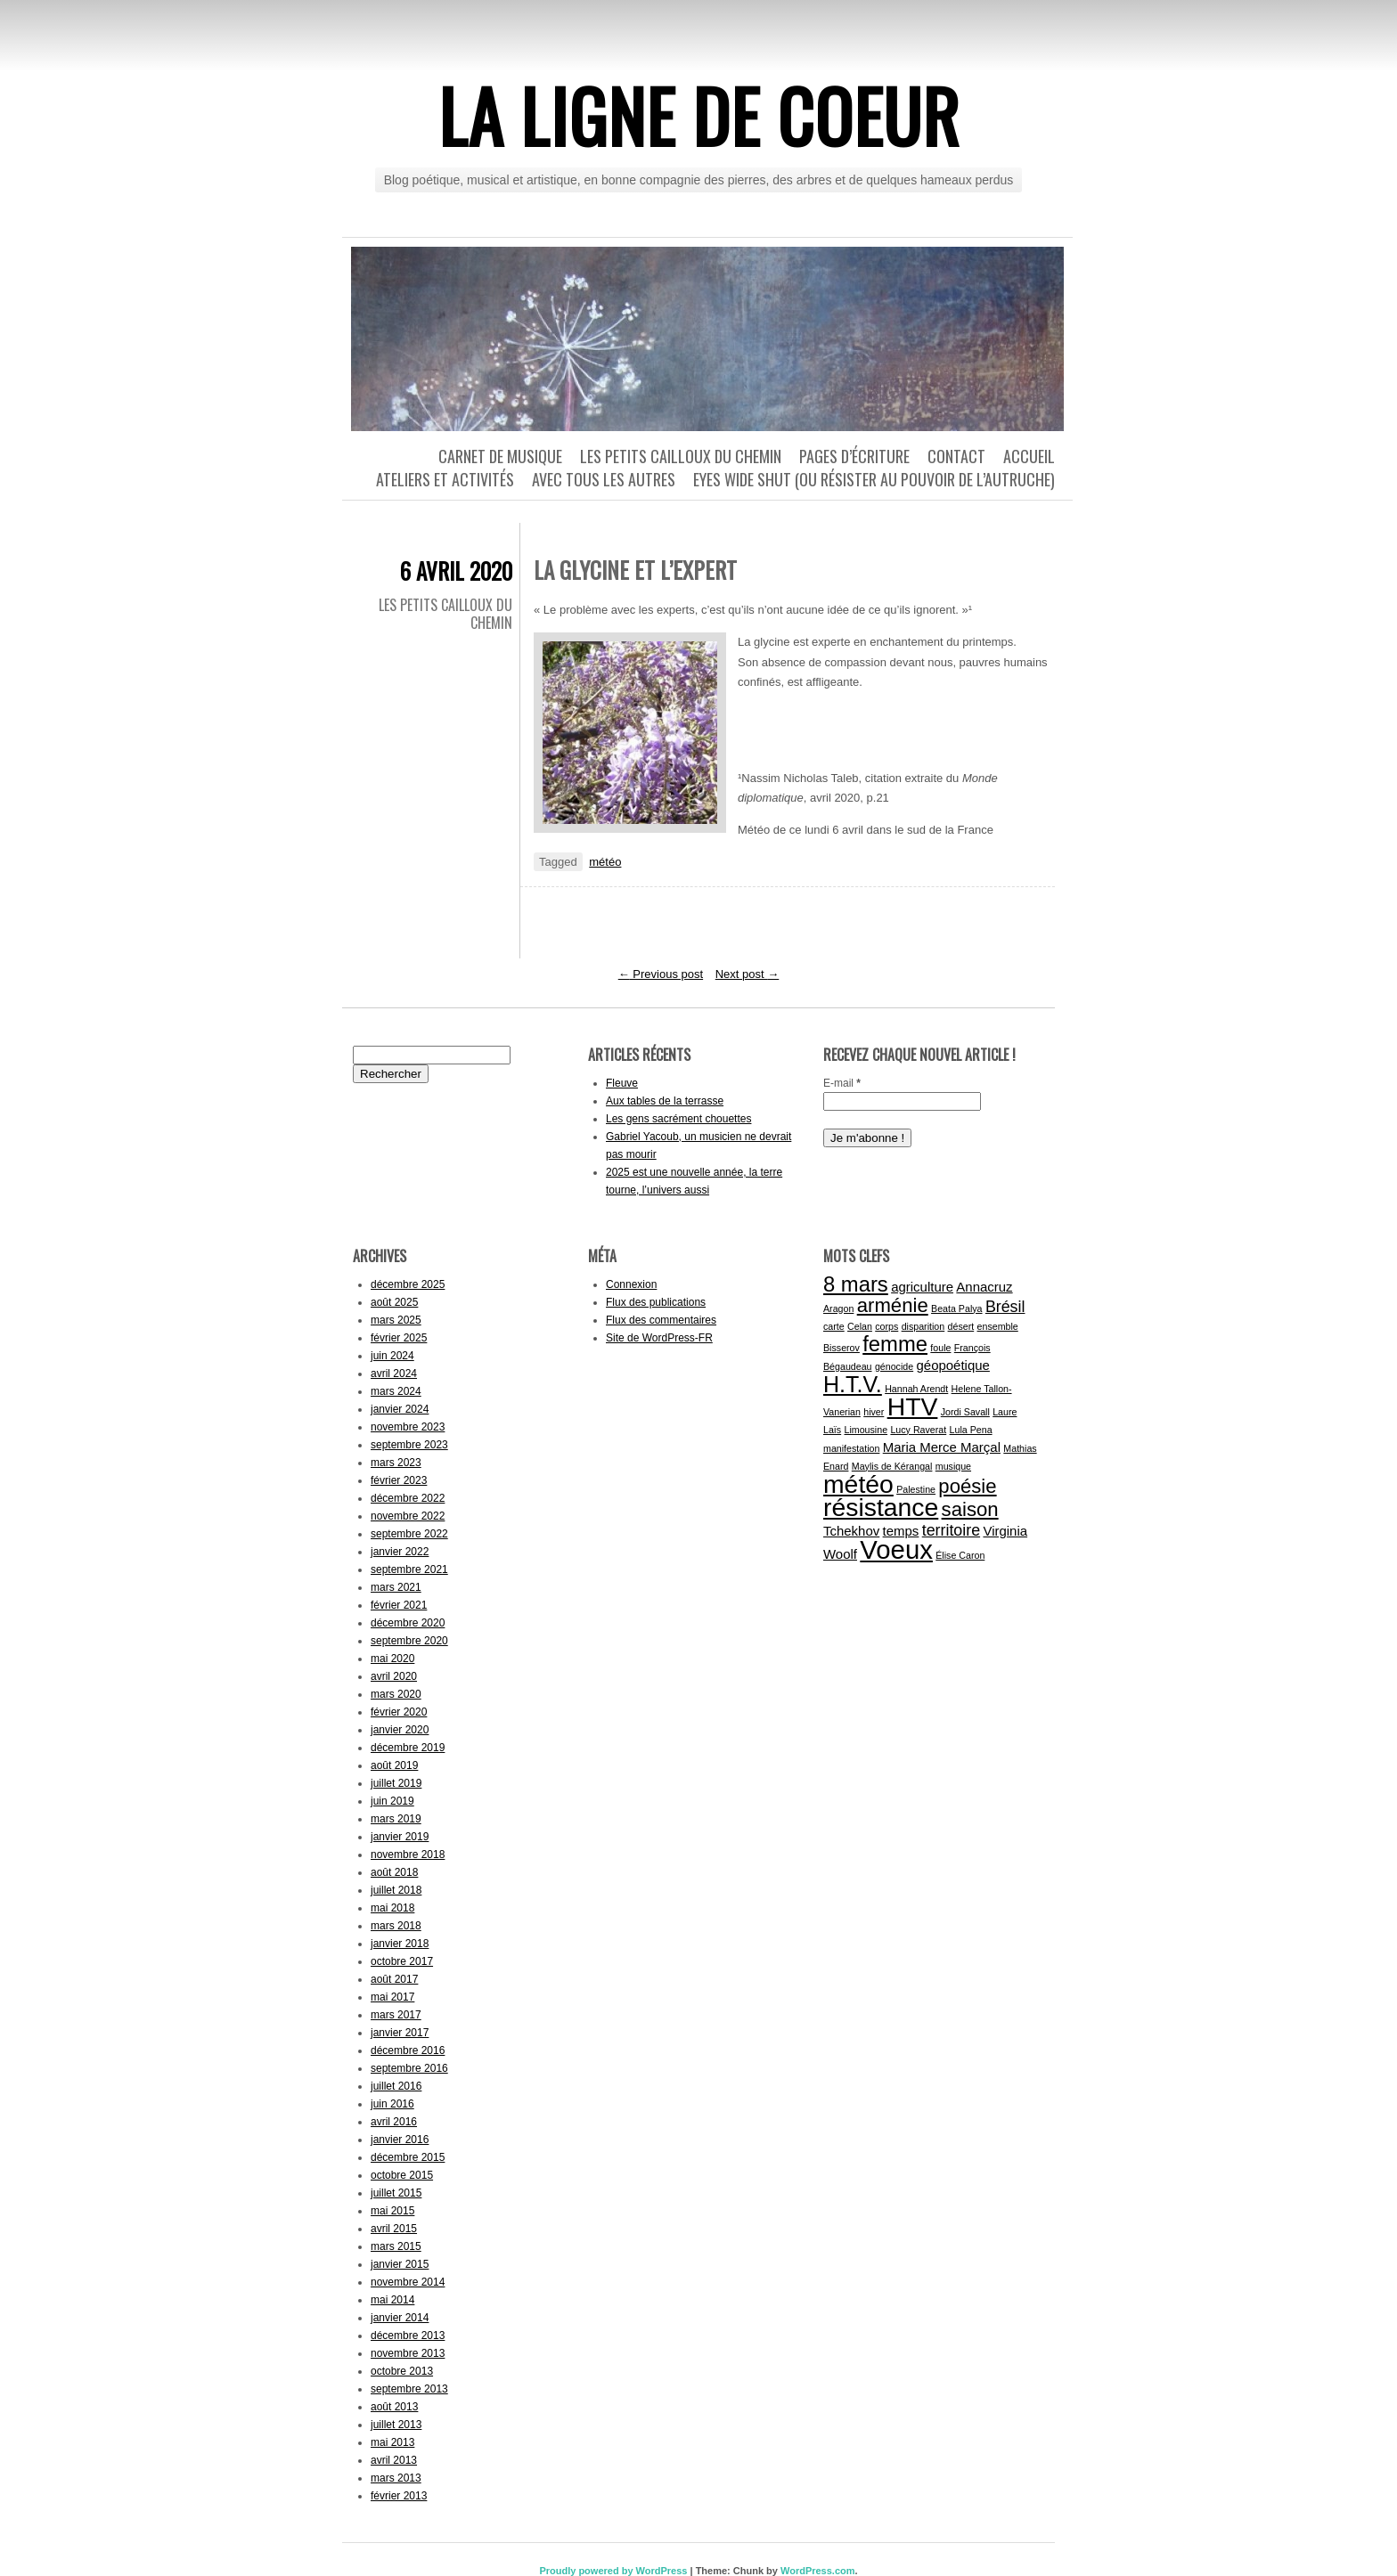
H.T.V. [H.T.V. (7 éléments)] (852, 1384)
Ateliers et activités (445, 479)
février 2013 (399, 2496)
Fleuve (622, 1083)
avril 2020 (394, 1676)
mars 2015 (396, 2246)
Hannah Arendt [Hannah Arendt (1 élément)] (916, 1388)
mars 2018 (396, 1926)
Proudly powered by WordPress (613, 2570)
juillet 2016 (396, 2086)
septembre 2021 (409, 1569)
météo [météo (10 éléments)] (858, 1484)
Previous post (660, 974)
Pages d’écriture (854, 456)
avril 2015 (394, 2228)
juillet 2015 (396, 2193)
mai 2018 (392, 1908)
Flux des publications (656, 1302)
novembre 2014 (408, 2282)
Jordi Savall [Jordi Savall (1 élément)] (965, 1411)
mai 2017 (392, 1997)
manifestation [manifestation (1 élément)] (851, 1448)
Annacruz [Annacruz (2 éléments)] (984, 1286)
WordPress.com (817, 2570)
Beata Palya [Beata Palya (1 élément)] (956, 1308)
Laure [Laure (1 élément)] (1005, 1411)
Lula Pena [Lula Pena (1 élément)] (971, 1429)
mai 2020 (392, 1658)
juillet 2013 (396, 2424)
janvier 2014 (400, 2317)
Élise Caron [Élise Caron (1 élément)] (959, 1555)
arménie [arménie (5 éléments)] (892, 1305)
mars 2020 (396, 1694)
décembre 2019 (408, 1747)
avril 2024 (394, 1373)
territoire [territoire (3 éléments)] (951, 1530)
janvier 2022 (400, 1551)
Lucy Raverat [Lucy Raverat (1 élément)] (918, 1429)
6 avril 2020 (456, 570)
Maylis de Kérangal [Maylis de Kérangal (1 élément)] (892, 1466)
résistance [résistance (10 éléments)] (880, 1507)
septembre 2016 (409, 2068)
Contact (956, 456)
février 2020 (399, 1712)
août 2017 (394, 1979)
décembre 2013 (408, 2335)
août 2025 (394, 1302)
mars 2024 (396, 1391)
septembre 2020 (409, 1640)
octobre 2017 (402, 1961)
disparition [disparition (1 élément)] (923, 1326)
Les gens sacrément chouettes (678, 1119)
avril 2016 (394, 2121)
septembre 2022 (409, 1534)
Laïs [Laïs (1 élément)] (832, 1429)
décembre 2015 (408, 2157)
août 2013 (394, 2407)
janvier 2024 (400, 1409)
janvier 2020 (400, 1730)
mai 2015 (392, 2211)
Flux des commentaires (661, 1320)
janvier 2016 (400, 2139)
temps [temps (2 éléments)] (901, 1530)
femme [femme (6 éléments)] (894, 1344)
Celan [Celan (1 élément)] (859, 1326)
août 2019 (394, 1765)
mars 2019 (396, 1819)
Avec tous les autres (603, 479)
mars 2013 (396, 2478)
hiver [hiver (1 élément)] (873, 1411)
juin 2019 (392, 1801)
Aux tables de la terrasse (664, 1101)
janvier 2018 (400, 1943)
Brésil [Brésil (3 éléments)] (1005, 1307)
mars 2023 (396, 1462)
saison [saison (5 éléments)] (970, 1509)
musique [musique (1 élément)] (953, 1466)
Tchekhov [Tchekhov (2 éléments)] (851, 1530)
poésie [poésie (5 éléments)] (967, 1486)
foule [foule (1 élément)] (940, 1347)
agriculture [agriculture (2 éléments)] (922, 1286)
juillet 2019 (396, 1783)
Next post (747, 974)
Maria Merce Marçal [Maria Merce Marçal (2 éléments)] (942, 1447)
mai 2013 (392, 2442)
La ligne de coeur (699, 114)
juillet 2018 (396, 1890)
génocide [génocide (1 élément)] (894, 1366)
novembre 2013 (408, 2353)
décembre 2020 (408, 1623)
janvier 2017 (400, 2032)
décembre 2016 (408, 2050)
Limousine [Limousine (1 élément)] (866, 1429)
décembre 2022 (408, 1498)
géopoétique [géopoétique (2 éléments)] (952, 1365)
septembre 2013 (409, 2389)
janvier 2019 (400, 1836)
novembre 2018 (408, 1854)
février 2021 (399, 1605)
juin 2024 (392, 1355)
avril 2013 (394, 2460)
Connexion (631, 1284)
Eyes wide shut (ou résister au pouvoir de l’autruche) (874, 479)
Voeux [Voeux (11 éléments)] (896, 1549)
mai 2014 (392, 2300)
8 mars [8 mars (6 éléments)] (855, 1284)
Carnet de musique (500, 456)
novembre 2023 (408, 1427)
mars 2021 (396, 1587)
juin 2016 (392, 2104)
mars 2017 (396, 2015)
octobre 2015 (402, 2175)
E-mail (842, 1083)
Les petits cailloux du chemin (680, 456)
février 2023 (399, 1480)
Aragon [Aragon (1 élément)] (838, 1308)
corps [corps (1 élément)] (886, 1326)
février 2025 (399, 1338)
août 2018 (394, 1872)
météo (605, 861)
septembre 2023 (409, 1445)
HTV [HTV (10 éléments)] (912, 1406)
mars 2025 (396, 1320)
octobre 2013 (402, 2371)
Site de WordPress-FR (659, 1338)
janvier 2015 (400, 2264)
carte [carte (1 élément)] (834, 1326)
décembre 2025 (408, 1284)
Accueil (1029, 456)
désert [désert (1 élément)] (961, 1326)
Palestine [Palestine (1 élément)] (915, 1489)
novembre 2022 (408, 1516)
